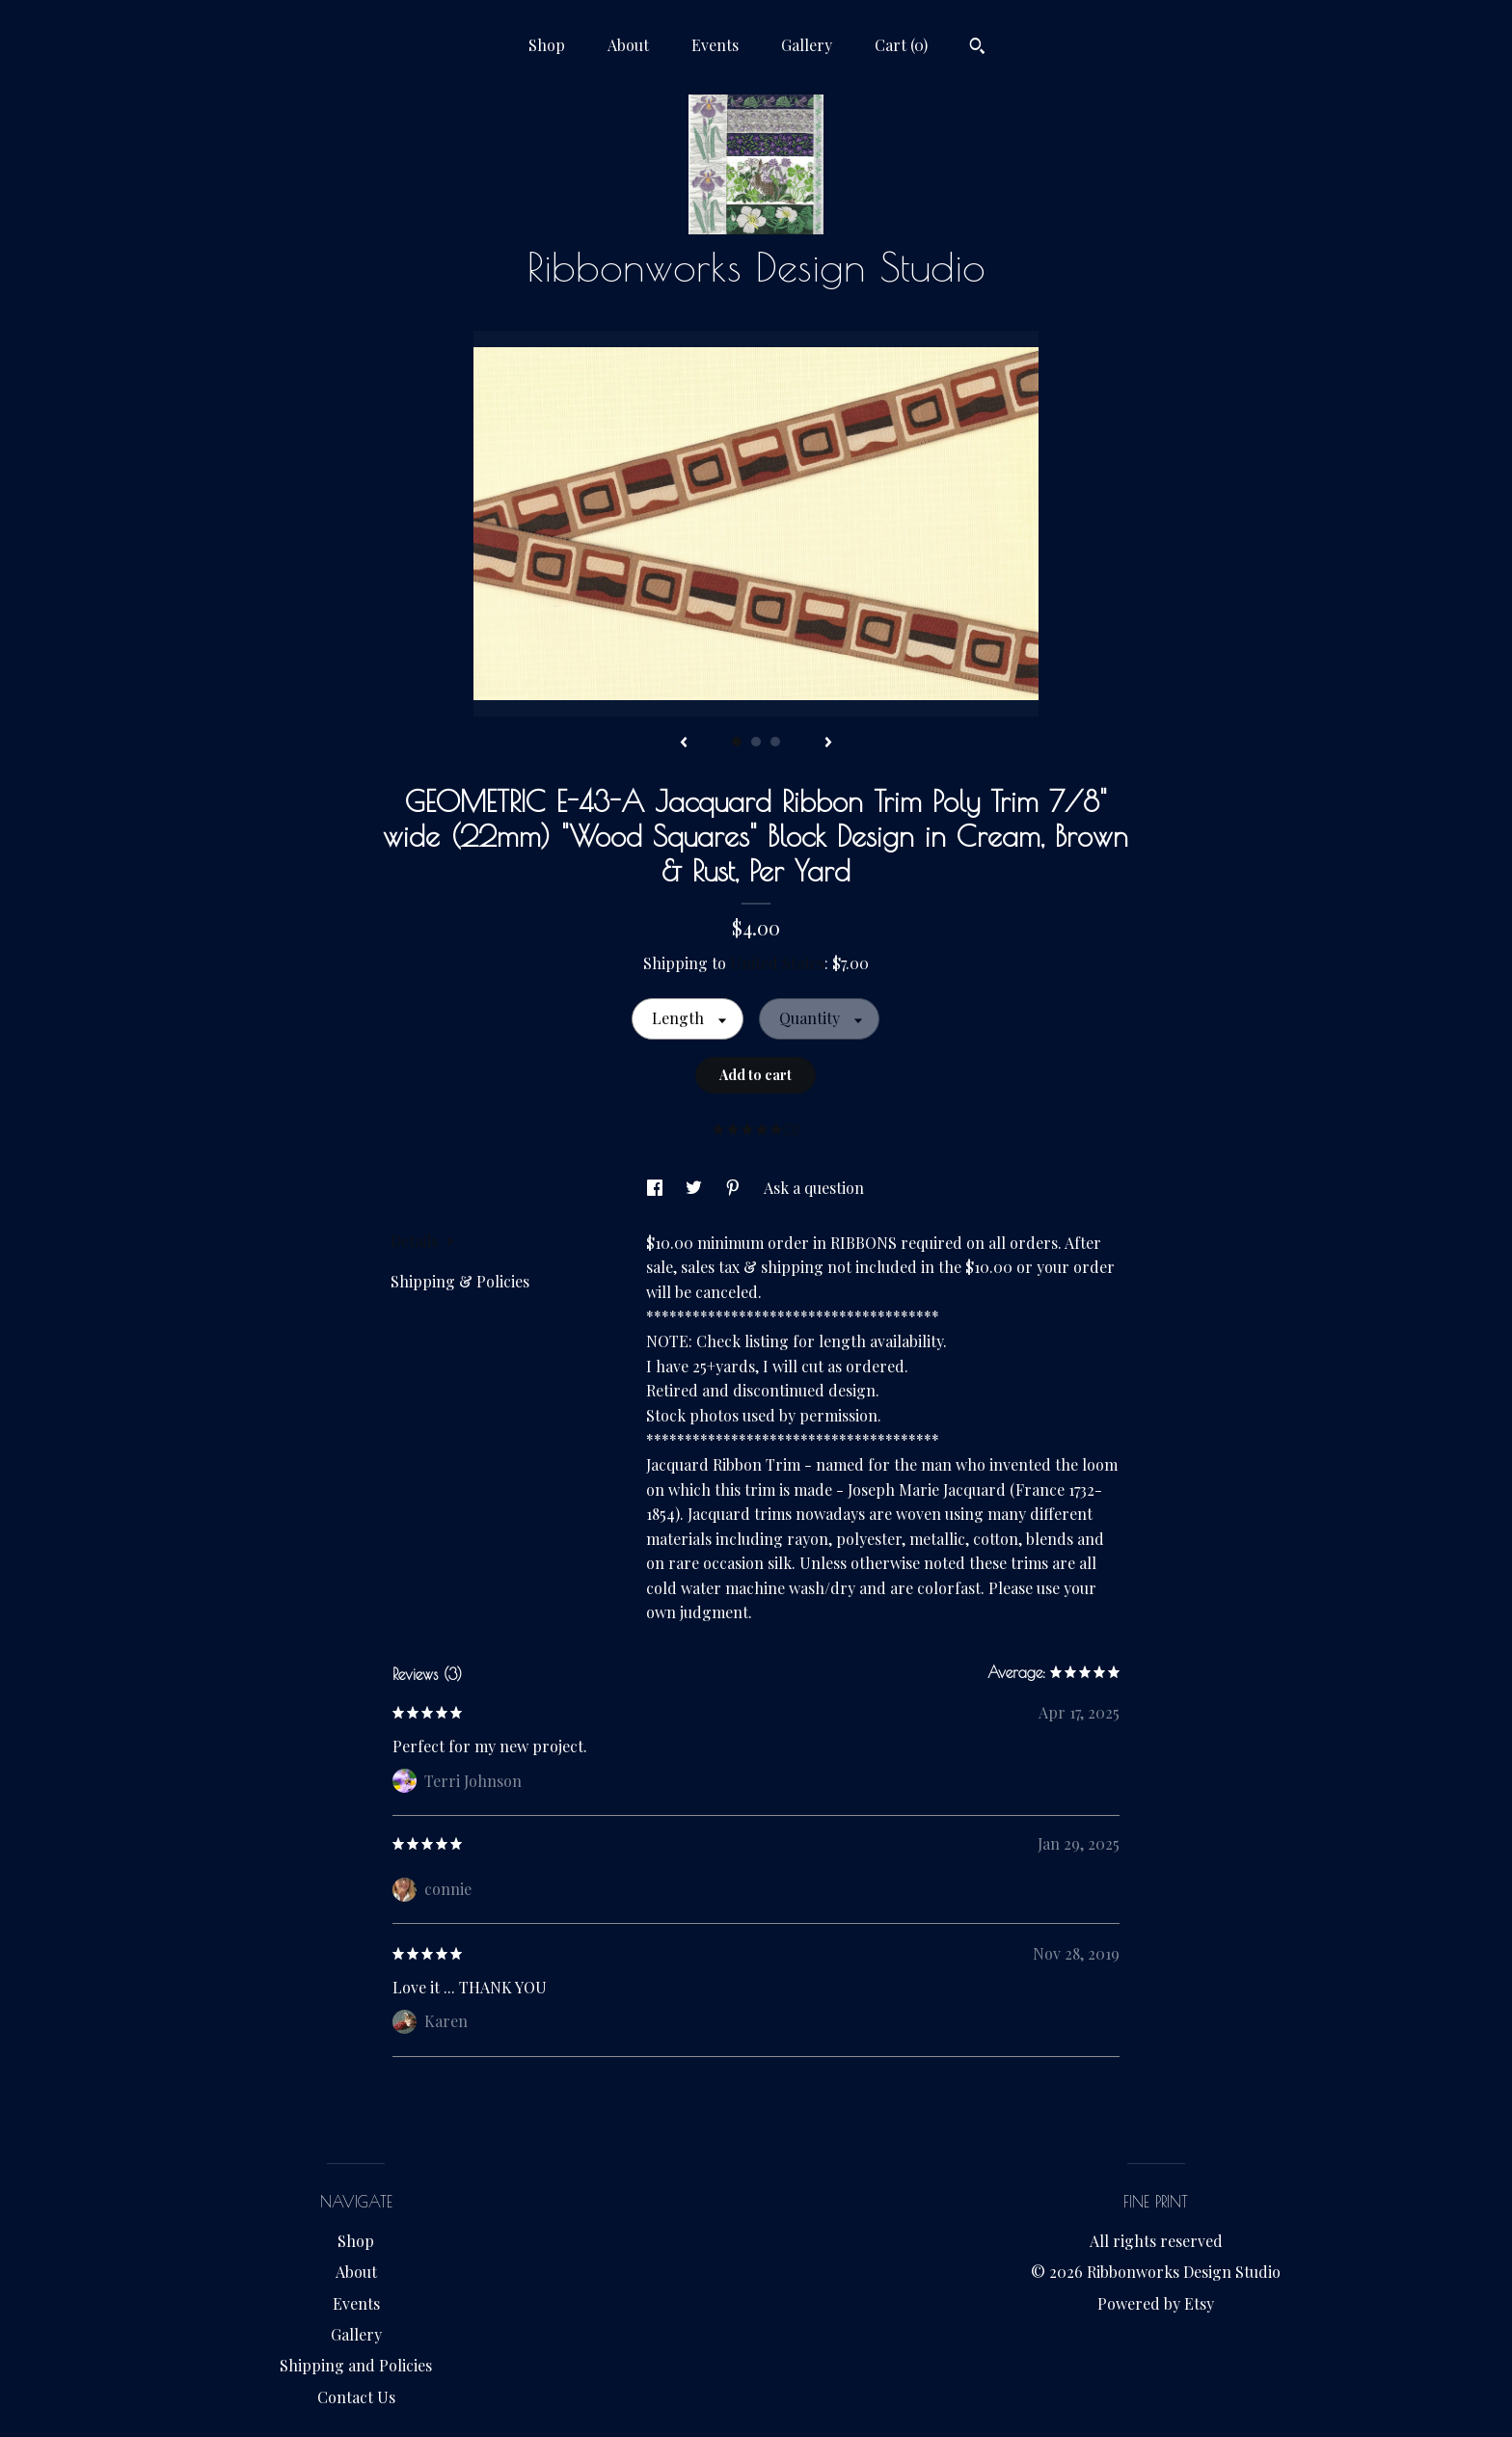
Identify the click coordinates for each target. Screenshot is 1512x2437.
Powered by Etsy (1155, 2303)
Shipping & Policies (460, 1281)
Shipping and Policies (356, 2365)
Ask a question (814, 1188)
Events (715, 45)
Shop (546, 45)
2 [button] (756, 741)
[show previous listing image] (683, 743)
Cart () (901, 45)
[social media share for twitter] (696, 1188)
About (628, 45)
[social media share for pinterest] (734, 1188)
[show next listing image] (828, 743)
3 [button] (775, 741)
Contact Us (356, 2397)
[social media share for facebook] (656, 1188)
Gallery (806, 45)
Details (422, 1241)
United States (777, 963)
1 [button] (737, 741)
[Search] (977, 48)
